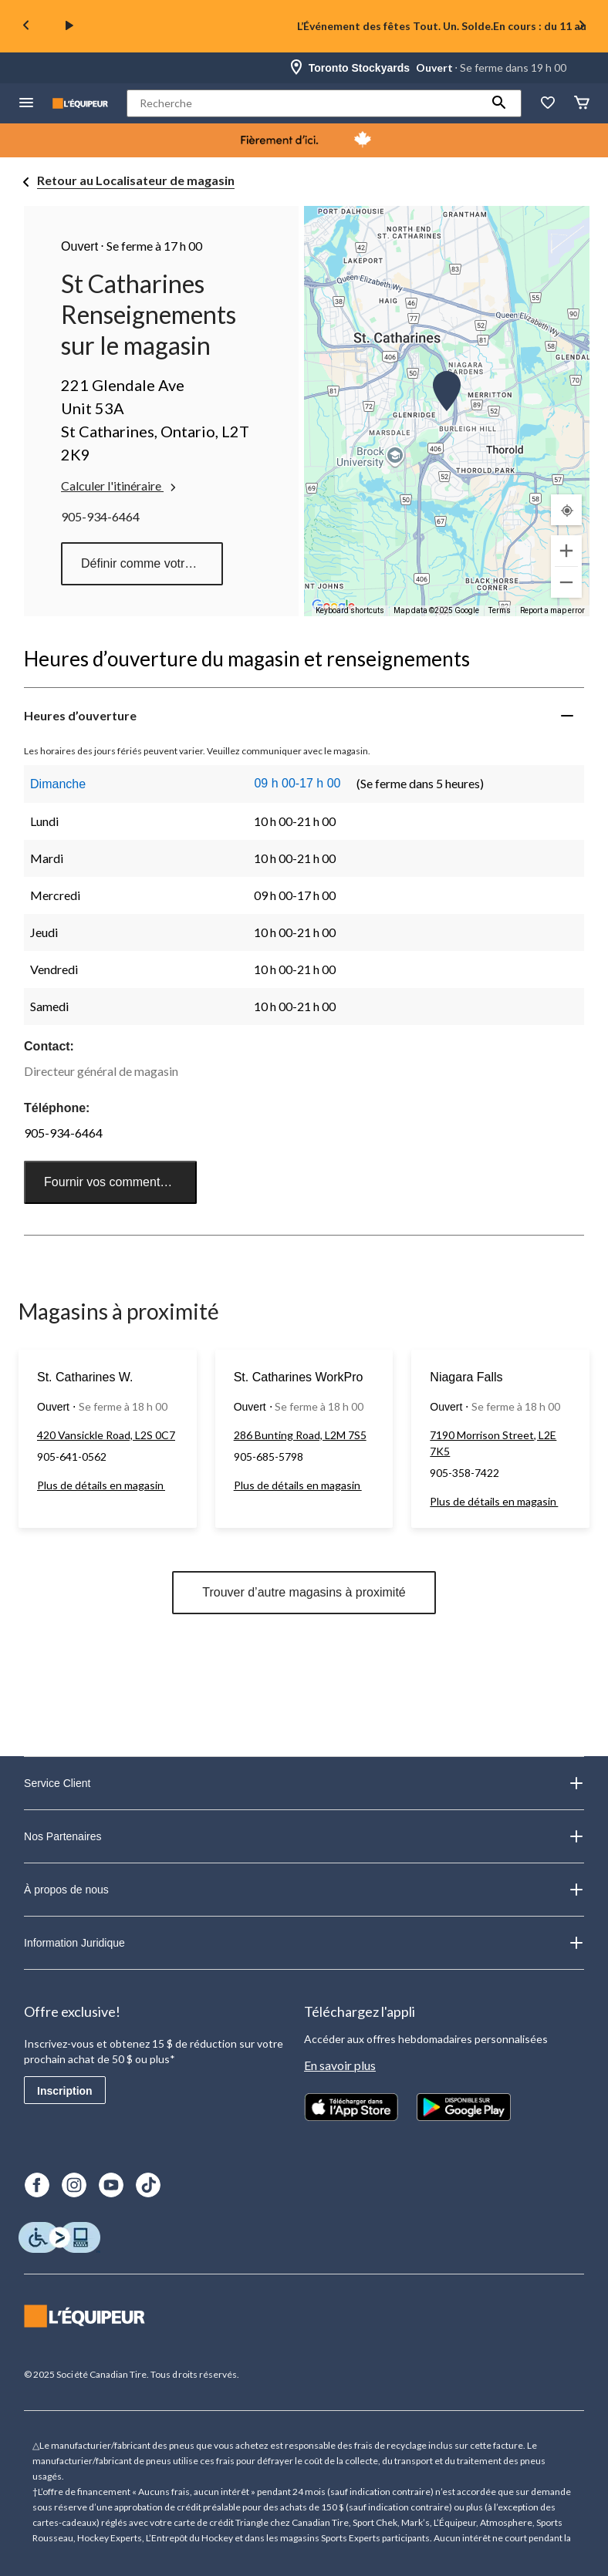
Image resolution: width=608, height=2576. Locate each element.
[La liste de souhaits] (548, 104)
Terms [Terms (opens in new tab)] (499, 610)
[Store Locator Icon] (296, 67)
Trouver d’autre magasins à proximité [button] (304, 1592)
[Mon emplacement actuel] (566, 509)
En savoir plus (340, 2065)
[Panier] (581, 104)
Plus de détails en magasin (101, 1485)
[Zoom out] (566, 582)
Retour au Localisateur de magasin (136, 180)
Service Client (304, 1783)
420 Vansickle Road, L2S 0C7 (106, 1434)
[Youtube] (111, 2185)
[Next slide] (581, 26)
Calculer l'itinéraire (120, 486)
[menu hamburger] (26, 103)
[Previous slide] (26, 26)
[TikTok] (148, 2185)
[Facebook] (37, 2185)
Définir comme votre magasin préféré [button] (152, 563)
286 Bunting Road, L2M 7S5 (300, 1434)
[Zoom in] (566, 550)
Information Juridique (304, 1943)
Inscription (65, 2091)
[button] (499, 103)
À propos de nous (304, 1889)
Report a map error (552, 610)
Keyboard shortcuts (350, 610)
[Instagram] (74, 2185)
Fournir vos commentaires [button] (115, 1182)
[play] (69, 26)
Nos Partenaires (304, 1836)
